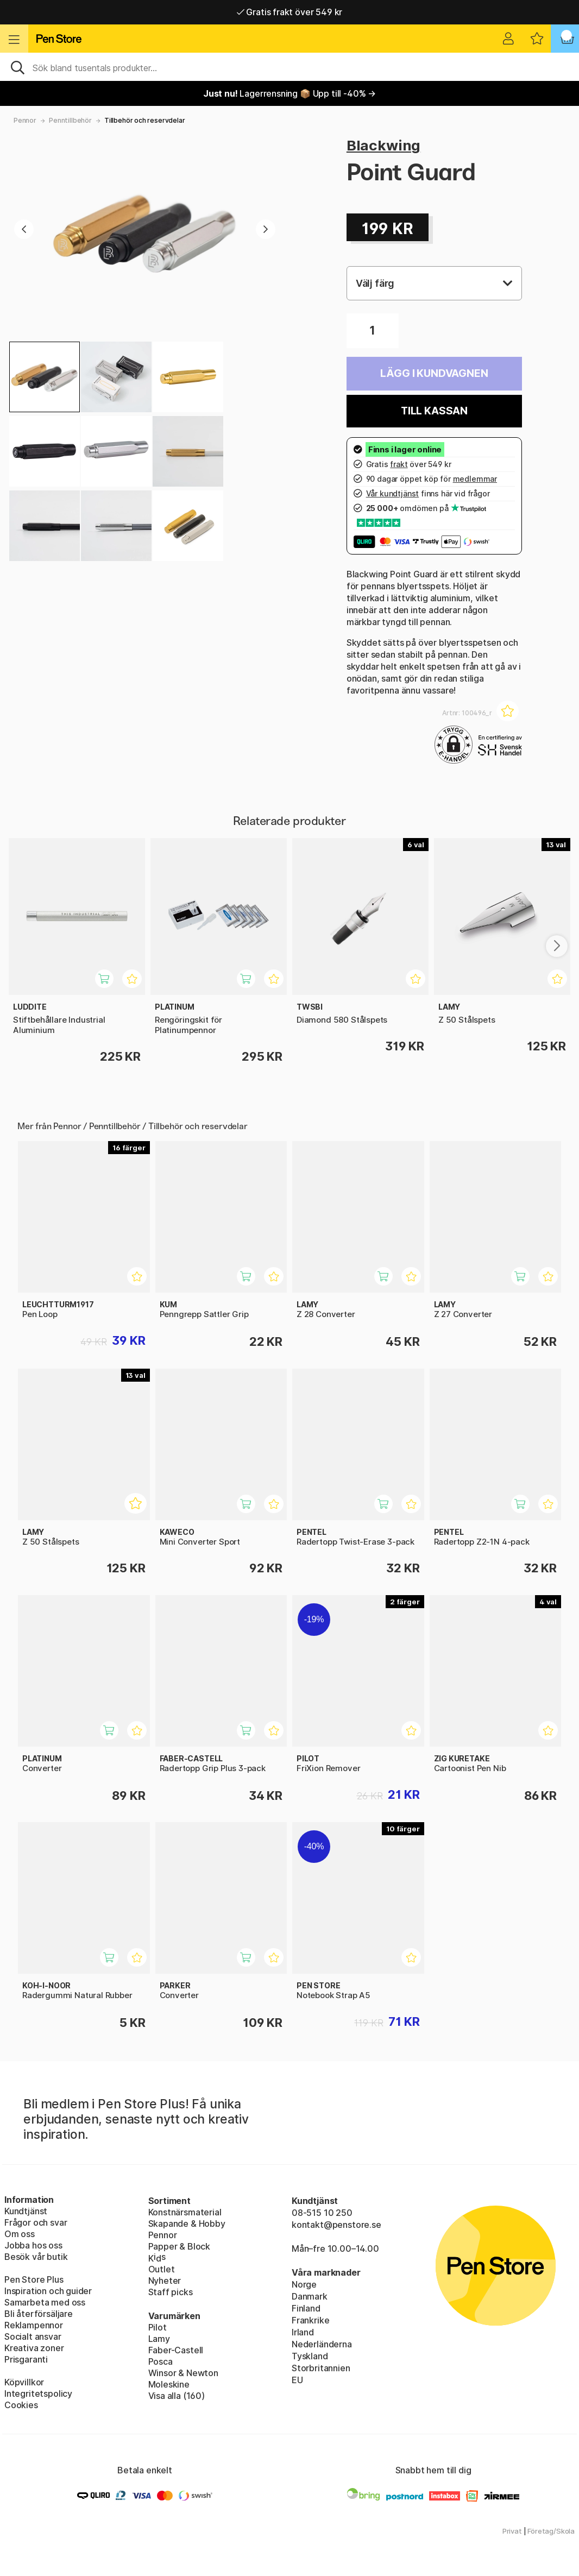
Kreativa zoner (34, 2347)
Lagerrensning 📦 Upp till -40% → (289, 93)
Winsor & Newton (183, 2372)
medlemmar (475, 478)
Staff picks (170, 2292)
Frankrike (310, 2320)
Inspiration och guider (48, 2290)
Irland (303, 2332)
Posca (160, 2361)
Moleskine (169, 2384)
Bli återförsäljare (38, 2313)
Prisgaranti (26, 2359)
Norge (304, 2284)
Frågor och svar (35, 2222)
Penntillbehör (70, 120)
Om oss (19, 2233)
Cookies (21, 2404)
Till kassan (434, 411)
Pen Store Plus (34, 2279)
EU (297, 2380)
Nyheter (164, 2280)
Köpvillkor (24, 2382)
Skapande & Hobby (186, 2223)
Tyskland (310, 2356)
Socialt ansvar (32, 2336)
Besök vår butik (35, 2256)
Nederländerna (322, 2344)
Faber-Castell (176, 2350)
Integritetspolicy (38, 2393)
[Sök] (289, 67)
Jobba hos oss (33, 2245)
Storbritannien (321, 2368)
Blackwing (383, 145)
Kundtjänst (25, 2211)
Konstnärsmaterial (185, 2212)
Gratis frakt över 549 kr (289, 12)
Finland (306, 2308)
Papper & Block (179, 2246)
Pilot (157, 2327)
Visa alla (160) (176, 2395)
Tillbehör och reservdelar (144, 120)
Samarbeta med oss (44, 2302)
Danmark (310, 2296)
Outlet (161, 2269)
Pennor (25, 120)
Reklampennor (33, 2325)
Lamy (159, 2338)
